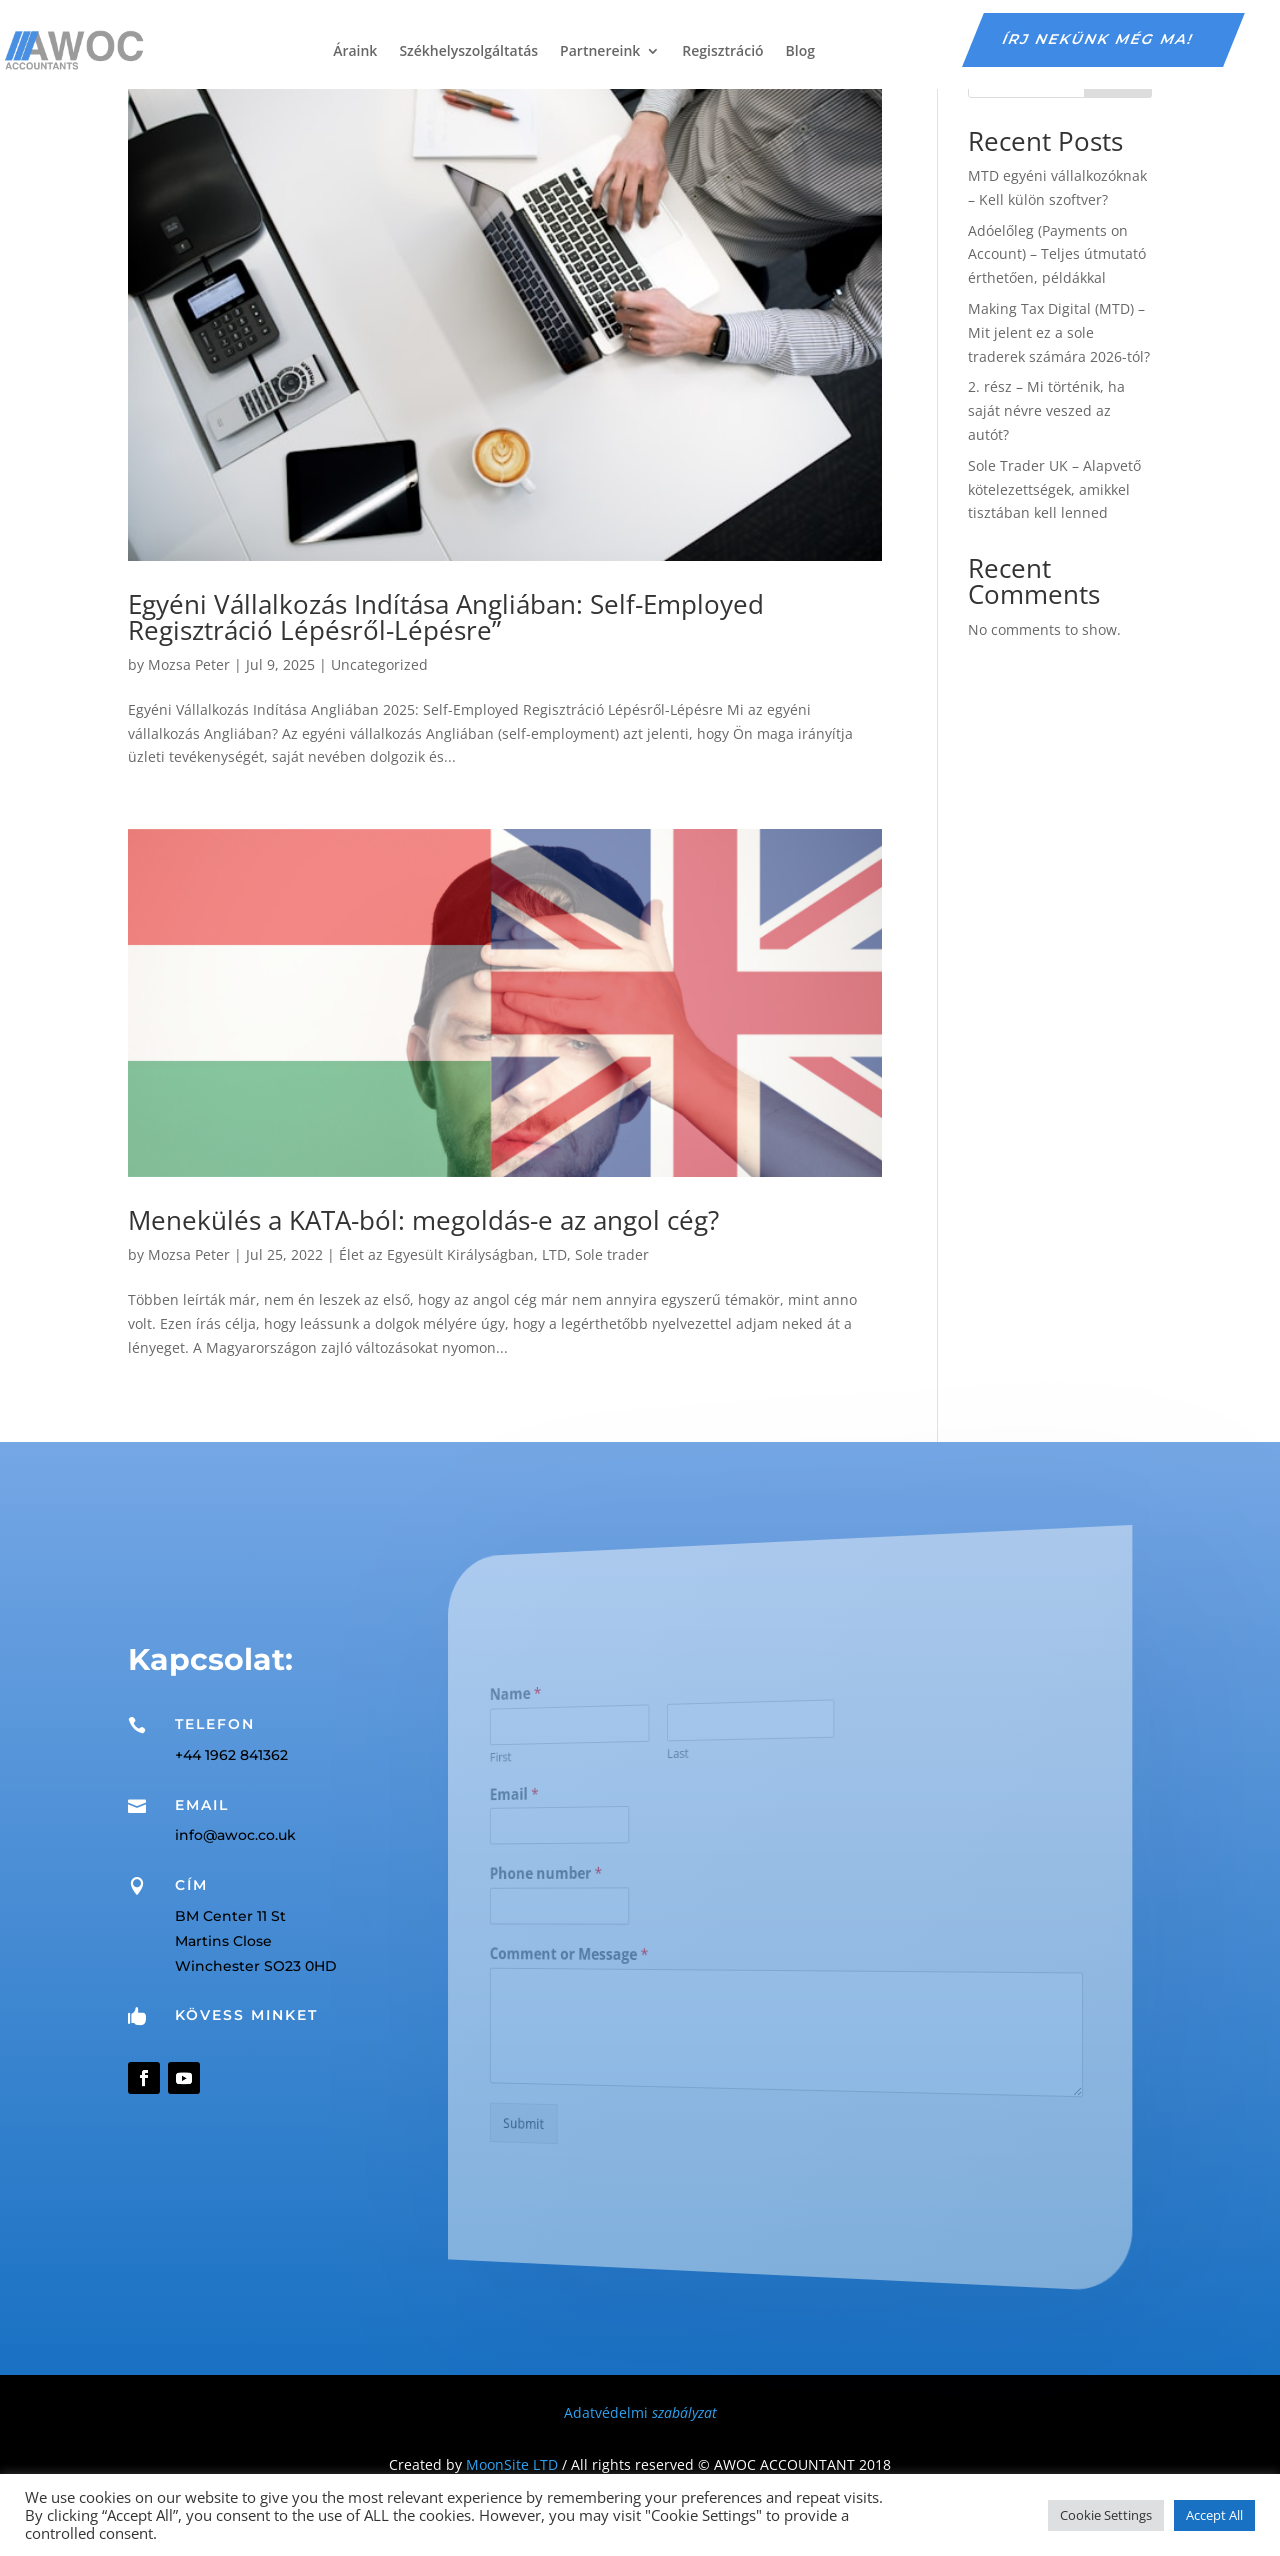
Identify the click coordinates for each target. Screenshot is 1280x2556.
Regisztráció (722, 50)
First (562, 1764)
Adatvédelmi (640, 2412)
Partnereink (600, 50)
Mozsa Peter (189, 664)
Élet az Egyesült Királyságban (436, 1254)
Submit (579, 2113)
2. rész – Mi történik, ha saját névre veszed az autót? (1046, 410)
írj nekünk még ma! (1099, 39)
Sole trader (612, 1254)
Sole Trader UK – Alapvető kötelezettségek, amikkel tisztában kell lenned (1054, 489)
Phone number (596, 1875)
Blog (800, 50)
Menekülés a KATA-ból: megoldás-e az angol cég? (423, 1220)
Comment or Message (614, 1953)
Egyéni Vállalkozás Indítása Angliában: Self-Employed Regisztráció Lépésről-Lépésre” (446, 617)
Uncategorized (379, 664)
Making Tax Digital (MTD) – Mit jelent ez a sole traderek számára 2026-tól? (1059, 332)
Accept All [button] (1214, 2515)
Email (572, 1800)
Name (573, 1705)
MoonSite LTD (512, 2464)
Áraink (355, 50)
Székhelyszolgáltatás (468, 50)
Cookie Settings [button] (1106, 2515)
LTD (554, 1254)
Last (696, 1756)
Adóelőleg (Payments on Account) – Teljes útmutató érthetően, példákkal (1057, 254)
